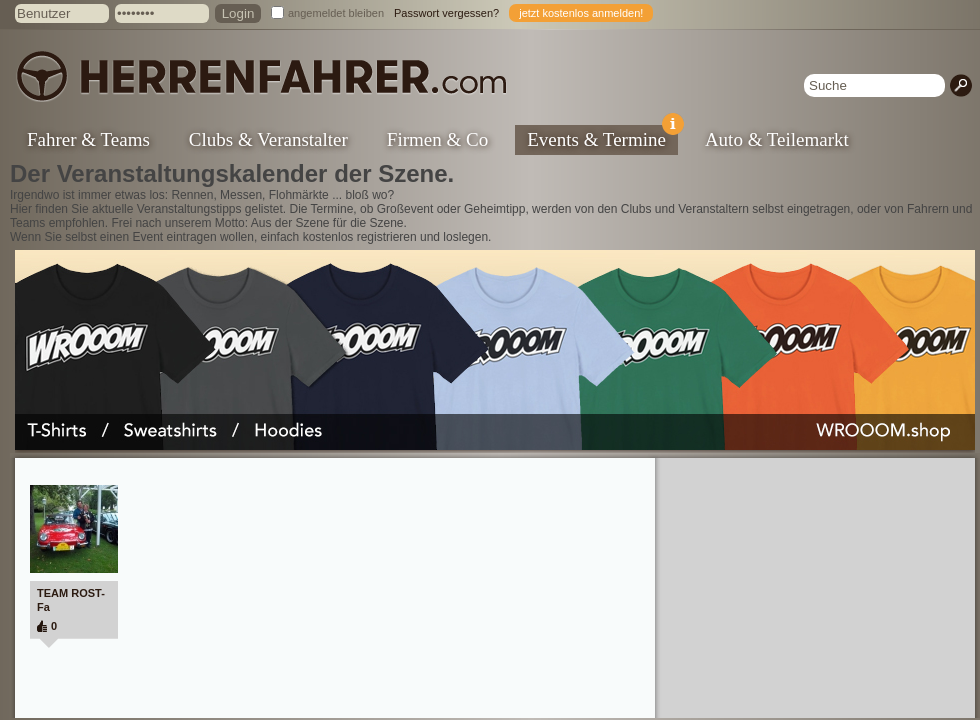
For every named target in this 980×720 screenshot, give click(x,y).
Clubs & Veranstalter (268, 139)
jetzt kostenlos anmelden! (581, 13)
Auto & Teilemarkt (777, 139)
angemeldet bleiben (336, 13)
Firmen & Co (437, 139)
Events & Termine (602, 137)
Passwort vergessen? (446, 13)
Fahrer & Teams (88, 139)
